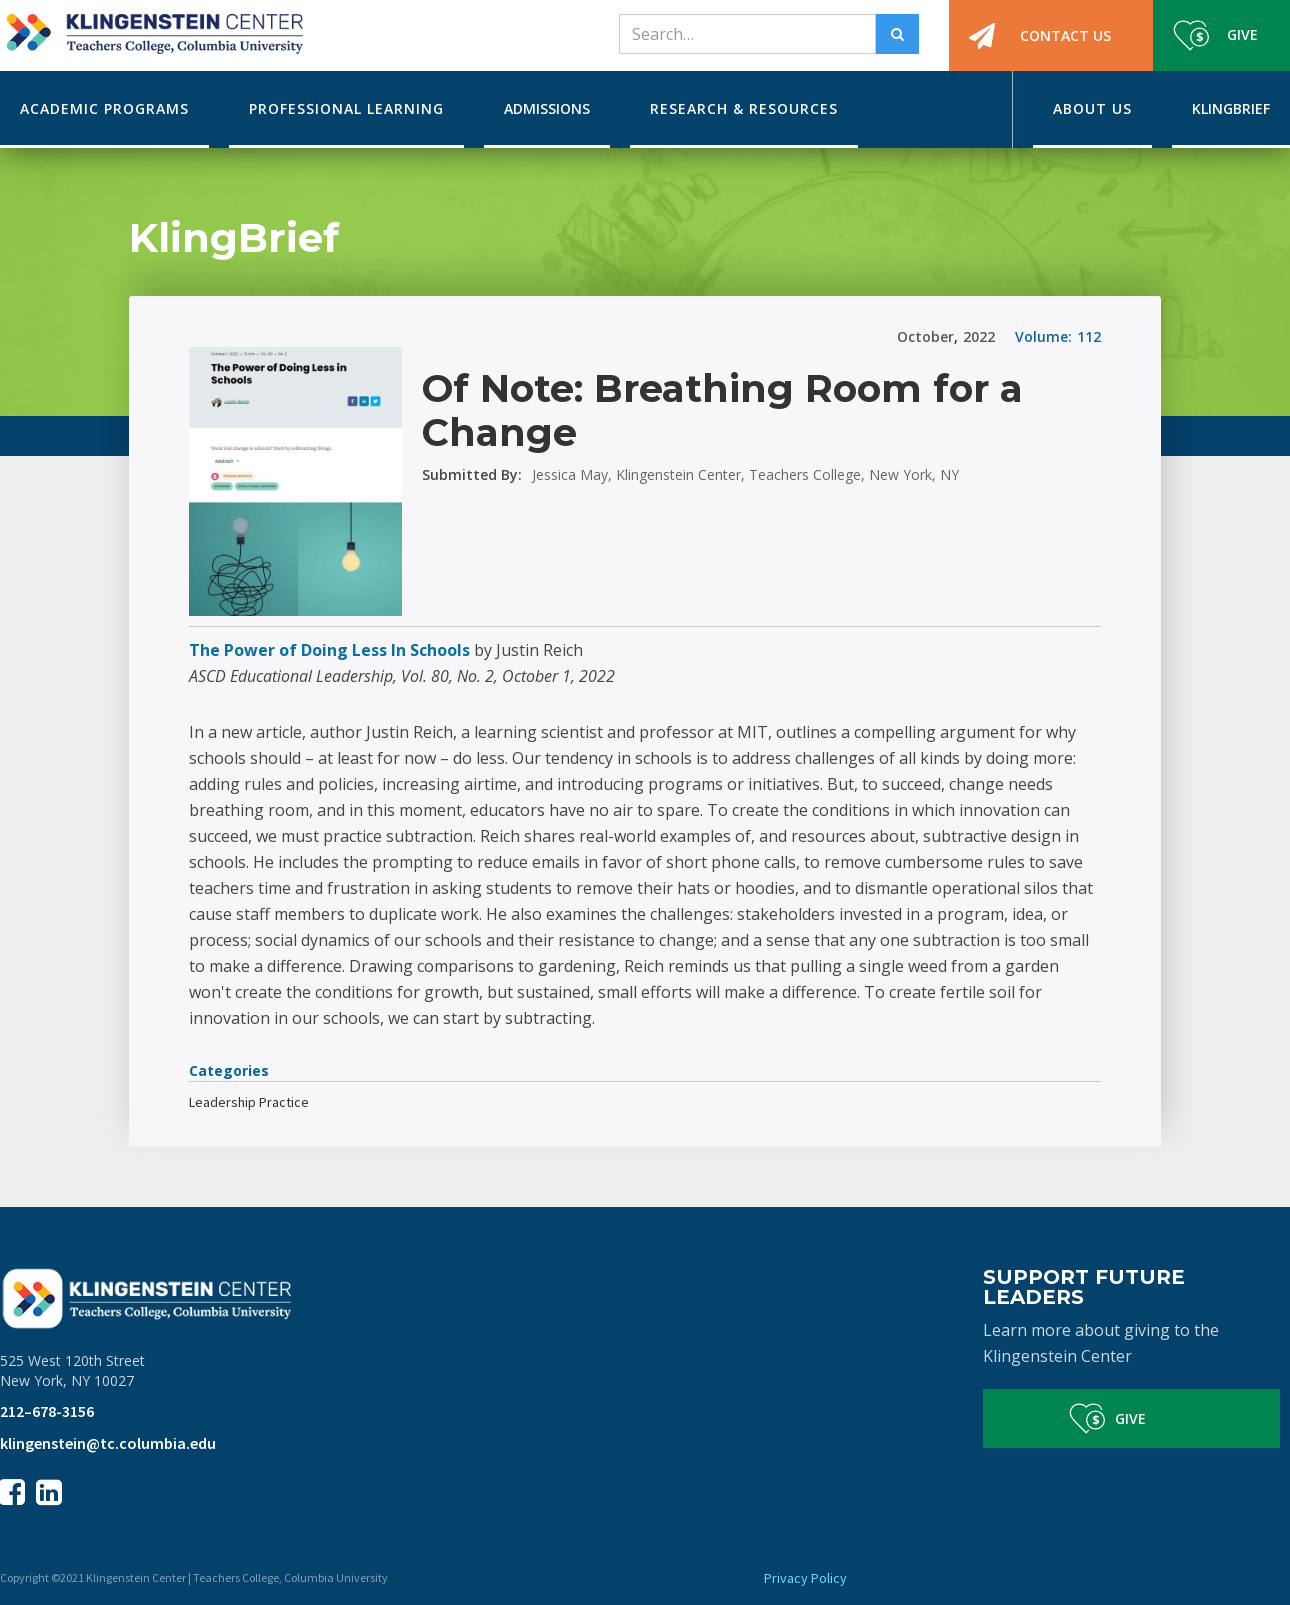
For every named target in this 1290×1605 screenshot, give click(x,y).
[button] (104, 109)
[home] (151, 27)
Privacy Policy (805, 1578)
